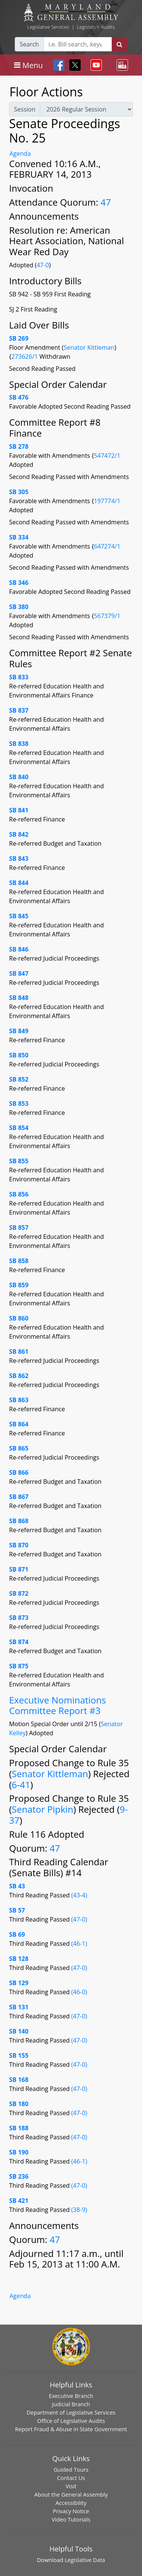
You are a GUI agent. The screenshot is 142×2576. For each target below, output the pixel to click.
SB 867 (18, 1497)
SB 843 (18, 858)
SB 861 (18, 1351)
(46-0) (79, 1992)
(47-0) (79, 1919)
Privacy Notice (71, 2511)
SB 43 (17, 1886)
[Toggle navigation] (28, 65)
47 (106, 202)
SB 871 (18, 1569)
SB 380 (18, 607)
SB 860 (18, 1318)
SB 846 (18, 949)
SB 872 (18, 1593)
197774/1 (107, 501)
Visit (71, 2486)
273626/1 (25, 356)
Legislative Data (85, 2560)
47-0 (43, 265)
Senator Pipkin (42, 1809)
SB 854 (18, 1128)
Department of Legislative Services (71, 2412)
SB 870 (18, 1545)
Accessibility (71, 2502)
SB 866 (18, 1472)
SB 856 (18, 1194)
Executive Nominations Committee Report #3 (57, 1705)
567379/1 (107, 616)
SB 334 (18, 537)
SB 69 (17, 1934)
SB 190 (18, 2152)
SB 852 (18, 1079)
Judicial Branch (71, 2404)
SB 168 (18, 2079)
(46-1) (79, 1943)
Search (29, 44)
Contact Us (71, 2477)
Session (24, 109)
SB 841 (18, 810)
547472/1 (107, 455)
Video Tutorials (71, 2519)
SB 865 (18, 1448)
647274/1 (107, 546)
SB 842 (18, 834)
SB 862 (18, 1376)
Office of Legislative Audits (71, 2420)
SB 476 (18, 397)
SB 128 (18, 1958)
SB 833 (18, 677)
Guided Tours (70, 2469)
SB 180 (18, 2104)
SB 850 (18, 1055)
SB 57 (17, 1910)
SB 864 (18, 1424)
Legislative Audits (96, 26)
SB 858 (18, 1261)
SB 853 (18, 1103)
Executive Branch (71, 2395)
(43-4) (79, 1895)
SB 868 (18, 1521)
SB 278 (18, 446)
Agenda (20, 153)
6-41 (21, 1784)
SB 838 (18, 743)
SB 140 (18, 2031)
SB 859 (18, 1285)
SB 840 (18, 777)
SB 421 (18, 2200)
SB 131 (18, 2007)
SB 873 (18, 1617)
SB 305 (18, 492)
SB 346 (18, 582)
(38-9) (79, 2210)
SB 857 (18, 1227)
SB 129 (18, 1983)
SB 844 (18, 883)
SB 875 (18, 1666)
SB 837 (18, 710)
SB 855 (18, 1161)
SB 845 (18, 916)
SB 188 (18, 2128)
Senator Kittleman (89, 347)
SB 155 (18, 2055)
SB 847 (18, 973)
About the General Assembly (71, 2494)
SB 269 (18, 338)
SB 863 (18, 1400)
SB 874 (18, 1642)
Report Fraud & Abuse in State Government (71, 2429)
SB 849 (18, 1031)
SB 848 (18, 998)
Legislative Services (48, 26)
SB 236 (18, 2176)
